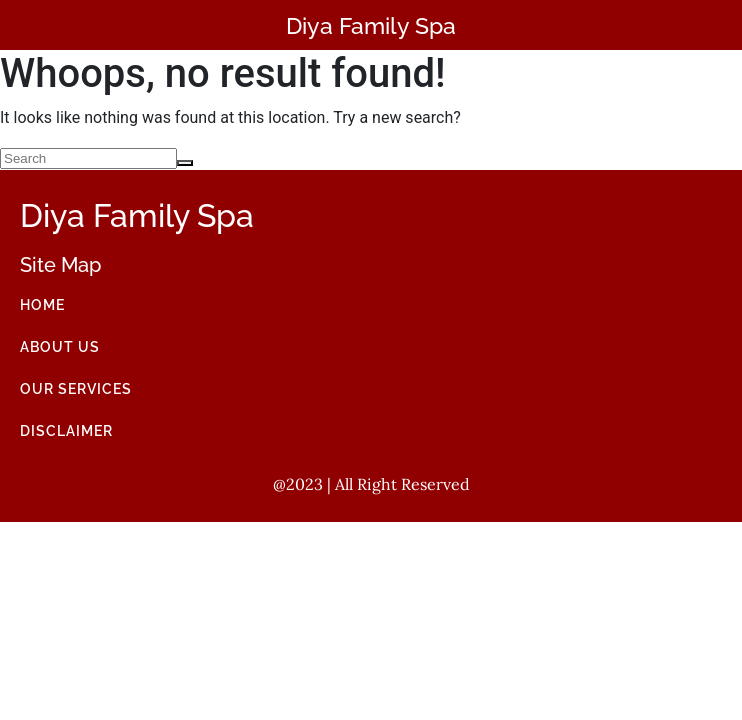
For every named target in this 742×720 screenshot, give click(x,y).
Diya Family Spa (371, 25)
